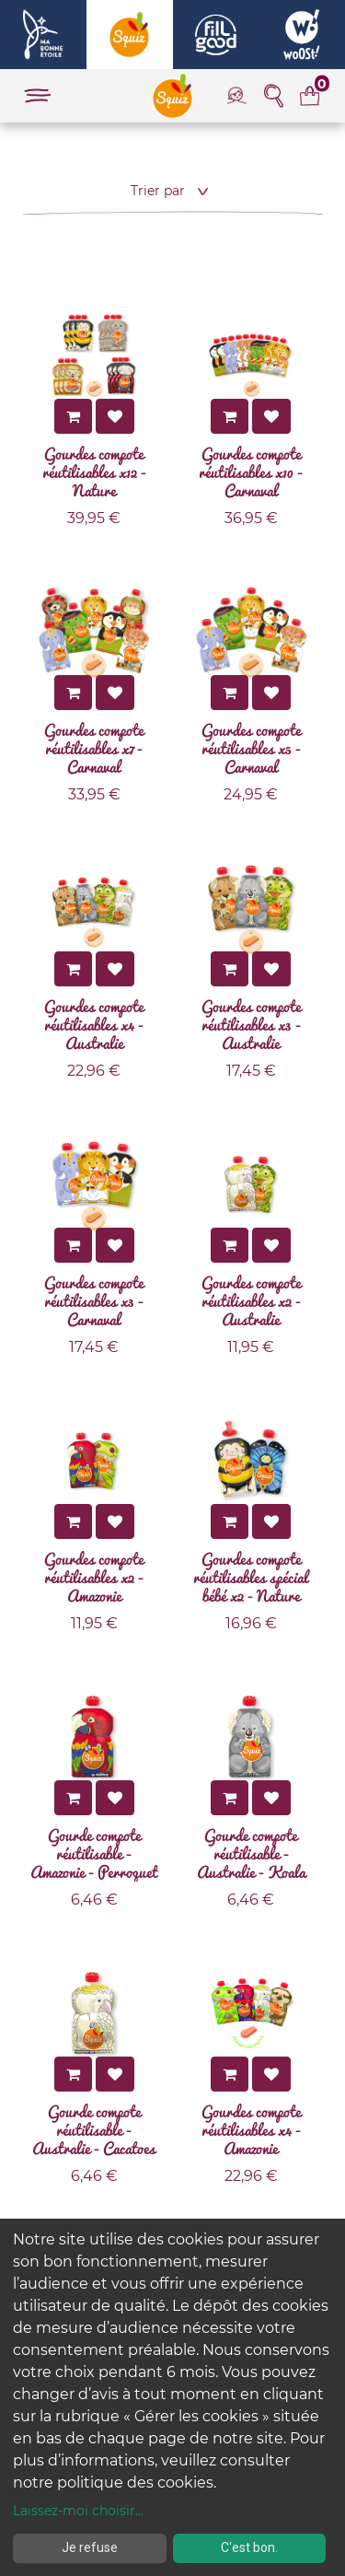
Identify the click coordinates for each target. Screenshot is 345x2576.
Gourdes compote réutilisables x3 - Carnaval (94, 1300)
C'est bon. (249, 2547)
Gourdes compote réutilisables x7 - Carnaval (94, 748)
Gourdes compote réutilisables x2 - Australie (251, 1300)
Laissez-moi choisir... (78, 2510)
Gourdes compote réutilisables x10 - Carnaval (251, 471)
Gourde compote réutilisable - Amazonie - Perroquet (93, 1853)
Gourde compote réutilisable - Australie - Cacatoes (93, 2129)
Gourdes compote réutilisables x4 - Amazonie (251, 2129)
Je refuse (90, 2547)
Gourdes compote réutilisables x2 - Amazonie (94, 1576)
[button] (173, 191)
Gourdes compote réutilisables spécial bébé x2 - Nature (250, 1576)
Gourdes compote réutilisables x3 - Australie (251, 1024)
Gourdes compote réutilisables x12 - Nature (94, 471)
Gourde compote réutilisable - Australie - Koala (251, 1853)
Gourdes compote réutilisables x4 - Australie (94, 1024)
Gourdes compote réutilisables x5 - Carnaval (251, 748)
